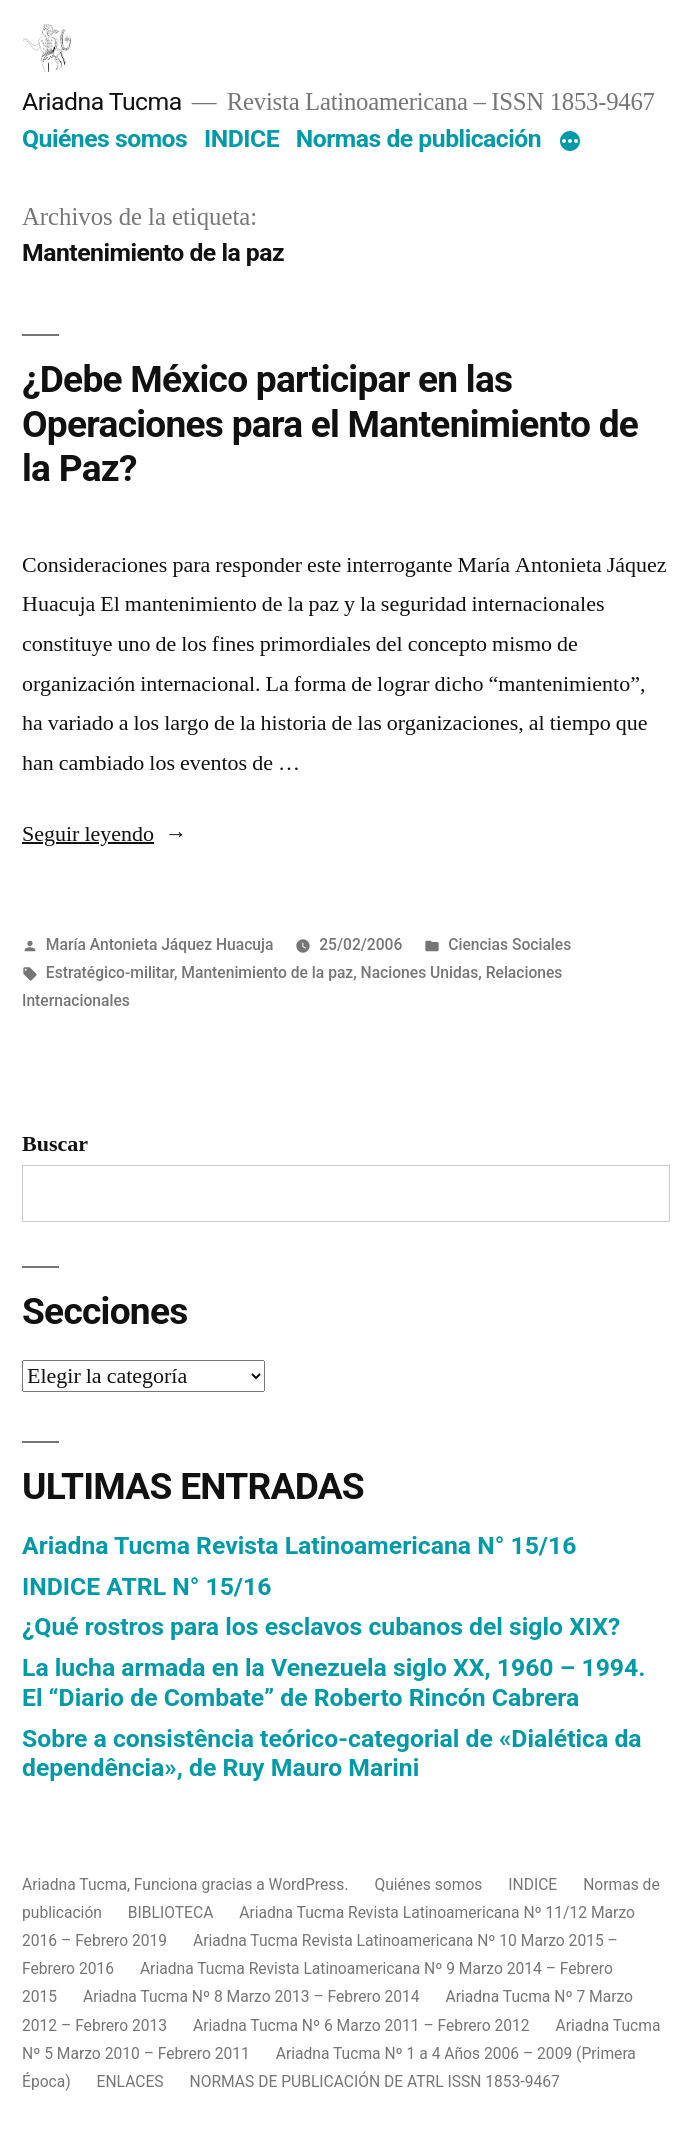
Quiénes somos (104, 138)
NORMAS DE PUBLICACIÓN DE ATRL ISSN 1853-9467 (375, 2081)
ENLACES (130, 2081)
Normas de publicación (418, 138)
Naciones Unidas (420, 972)
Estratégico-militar (110, 972)
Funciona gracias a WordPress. (243, 1884)
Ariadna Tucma (102, 101)
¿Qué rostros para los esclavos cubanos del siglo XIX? (321, 1626)
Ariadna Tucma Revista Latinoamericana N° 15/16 (299, 1545)
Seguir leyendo (104, 834)
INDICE (241, 138)
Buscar (55, 1144)
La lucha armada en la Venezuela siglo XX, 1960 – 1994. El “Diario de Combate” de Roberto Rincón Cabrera (333, 1682)
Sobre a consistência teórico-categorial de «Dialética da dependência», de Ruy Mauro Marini (332, 1753)
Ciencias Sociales (509, 944)
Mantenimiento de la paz (267, 972)
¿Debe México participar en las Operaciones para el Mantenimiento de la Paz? (330, 424)
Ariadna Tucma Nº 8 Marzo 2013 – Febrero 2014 (251, 1996)
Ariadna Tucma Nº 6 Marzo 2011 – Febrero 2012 (361, 2025)
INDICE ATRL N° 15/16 (146, 1586)
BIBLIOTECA (171, 1912)
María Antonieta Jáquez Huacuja (160, 944)
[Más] (570, 143)
